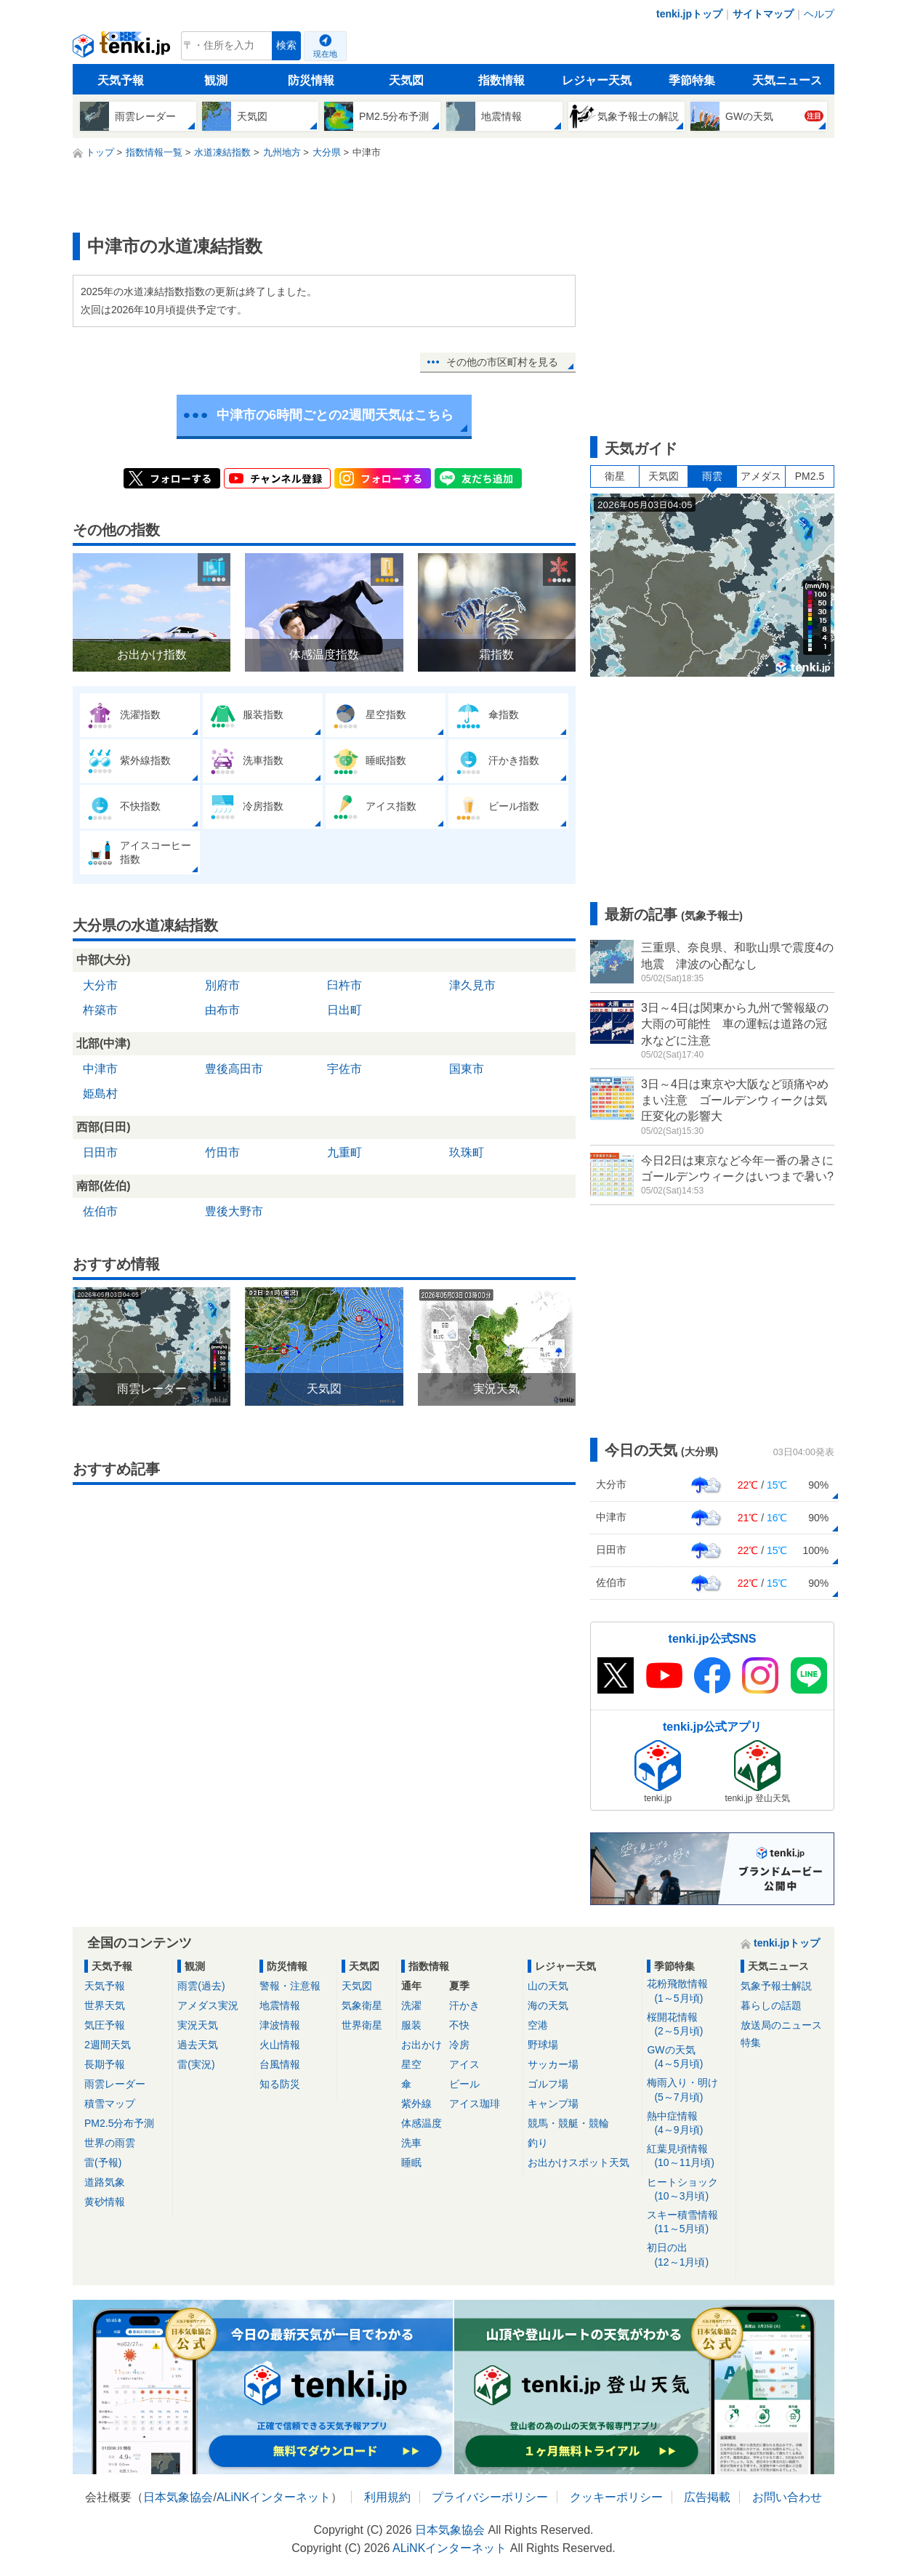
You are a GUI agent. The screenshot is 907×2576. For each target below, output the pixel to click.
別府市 (222, 985)
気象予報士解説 (776, 1986)
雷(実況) (195, 2064)
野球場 (543, 2044)
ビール (464, 2084)
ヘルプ (819, 14)
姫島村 (100, 1093)
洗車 (411, 2143)
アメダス (761, 476)
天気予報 (120, 80)
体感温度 (421, 2123)
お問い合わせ (787, 2497)
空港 (538, 2025)
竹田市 (222, 1152)
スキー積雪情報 (688, 2222)
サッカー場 (553, 2064)
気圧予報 (104, 2025)
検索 (286, 45)
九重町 (344, 1152)
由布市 (222, 1010)
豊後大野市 (234, 1211)
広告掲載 (707, 2497)
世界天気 (104, 2005)
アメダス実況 (207, 2005)
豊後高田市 (234, 1069)
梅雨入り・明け (688, 2090)
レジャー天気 (597, 80)
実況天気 (197, 2025)
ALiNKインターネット (274, 2497)
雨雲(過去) (201, 1986)
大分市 (100, 985)
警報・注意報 (290, 1986)
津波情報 (279, 2025)
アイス (464, 2064)
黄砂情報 (104, 2201)
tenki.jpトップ (689, 14)
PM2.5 (809, 476)
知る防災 (279, 2084)
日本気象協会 (178, 2497)
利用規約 (387, 2497)
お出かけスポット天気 (578, 2162)
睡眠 (411, 2162)
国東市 (466, 1069)
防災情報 (311, 80)
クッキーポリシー (616, 2497)
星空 (411, 2064)
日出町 (344, 1010)
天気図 (406, 80)
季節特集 (692, 80)
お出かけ (421, 2044)
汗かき (464, 2005)
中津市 (100, 1069)
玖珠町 (466, 1152)
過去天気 (197, 2044)
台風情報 (279, 2064)
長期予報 (104, 2064)
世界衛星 (362, 2025)
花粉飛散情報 (688, 1991)
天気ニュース (787, 80)
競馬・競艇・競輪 (568, 2123)
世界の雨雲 (109, 2143)
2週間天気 (107, 2044)
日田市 (100, 1152)
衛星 (615, 476)
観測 (215, 80)
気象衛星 (362, 2005)
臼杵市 (344, 985)
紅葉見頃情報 (688, 2156)
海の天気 (548, 2005)
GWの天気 (688, 2057)
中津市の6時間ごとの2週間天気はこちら (335, 415)
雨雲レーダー (114, 2084)
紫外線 (416, 2103)
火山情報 (279, 2044)
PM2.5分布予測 (119, 2123)
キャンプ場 (553, 2103)
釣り (538, 2143)
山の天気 (548, 1986)
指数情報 (501, 80)
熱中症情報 (688, 2123)
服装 (411, 2025)
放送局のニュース (781, 2025)
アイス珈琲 (474, 2103)
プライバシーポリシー (490, 2497)
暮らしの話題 (771, 2005)
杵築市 (100, 1010)
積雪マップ (109, 2103)
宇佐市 (344, 1069)
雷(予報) (102, 2162)
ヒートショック (688, 2189)
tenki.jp (123, 49)
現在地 (325, 53)
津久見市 (472, 985)
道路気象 (104, 2182)
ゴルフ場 (548, 2084)
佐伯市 (100, 1211)
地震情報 (279, 2005)
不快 (459, 2025)
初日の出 (688, 2255)
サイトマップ (763, 14)
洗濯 (411, 2005)
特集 (751, 2042)
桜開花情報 (688, 2024)
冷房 (459, 2044)
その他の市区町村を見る (502, 362)
